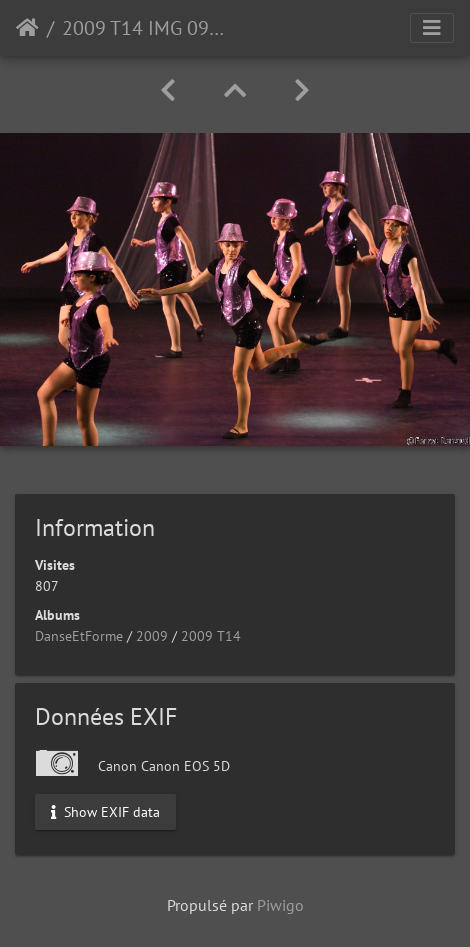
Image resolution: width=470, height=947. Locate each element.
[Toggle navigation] (432, 28)
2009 (152, 636)
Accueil (27, 28)
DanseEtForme (79, 636)
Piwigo (280, 905)
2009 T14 (211, 636)
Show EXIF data (105, 811)
